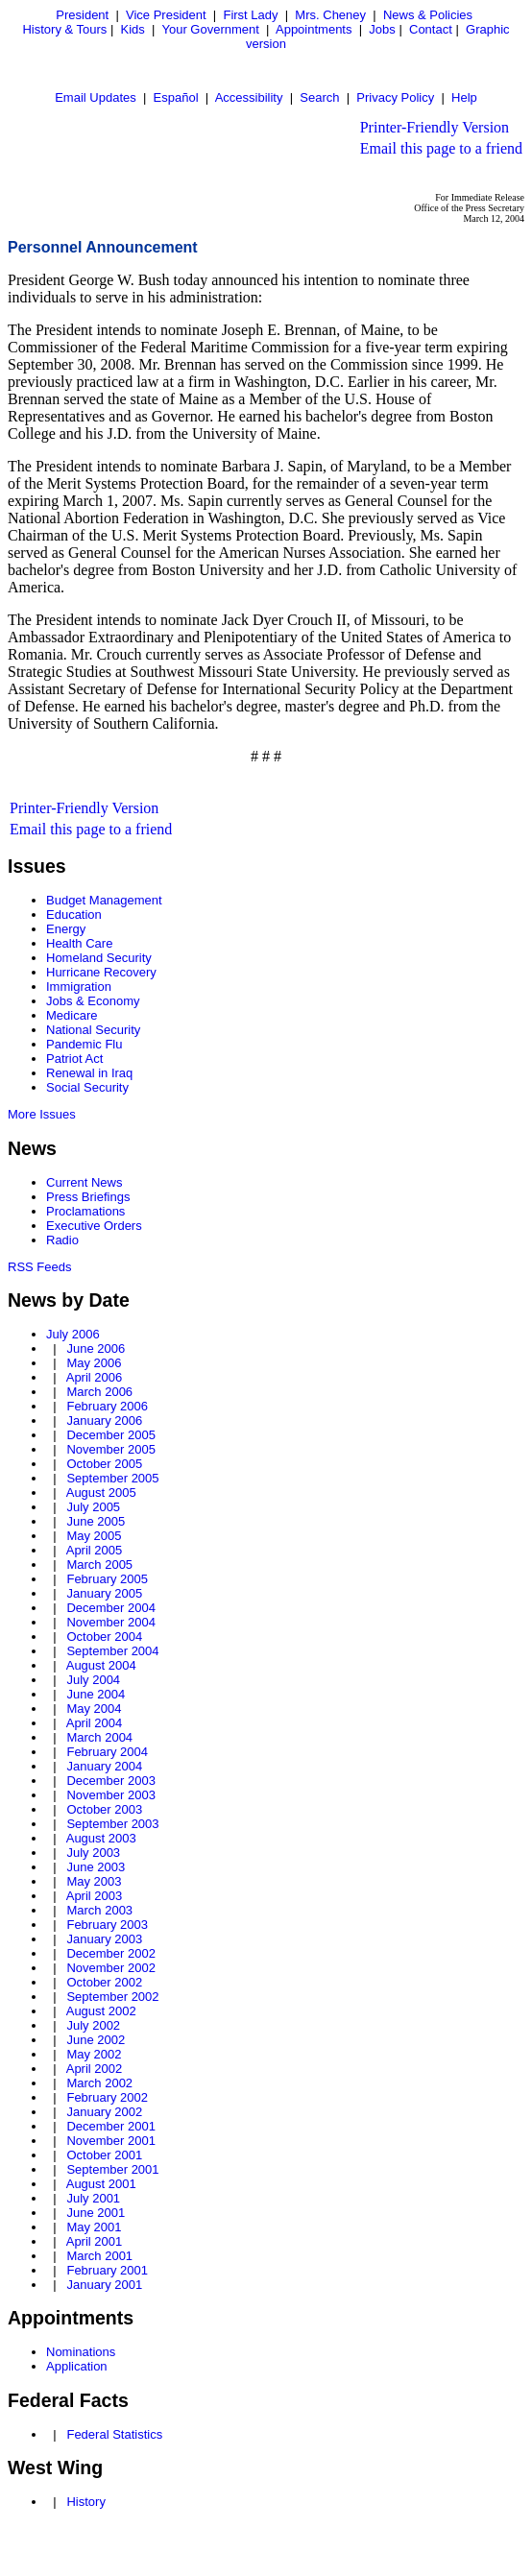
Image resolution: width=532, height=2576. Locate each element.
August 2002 (101, 2011)
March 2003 (99, 1910)
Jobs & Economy (93, 1001)
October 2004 (104, 1636)
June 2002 (95, 2040)
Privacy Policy (395, 97)
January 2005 (104, 1593)
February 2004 (107, 1752)
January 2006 (104, 1420)
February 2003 (107, 1924)
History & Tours (64, 29)
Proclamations (85, 1211)
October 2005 (104, 1464)
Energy (65, 929)
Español (176, 97)
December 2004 (111, 1608)
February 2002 (107, 2097)
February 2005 (107, 1579)
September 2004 (112, 1651)
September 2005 (112, 1478)
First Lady (250, 15)
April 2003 (94, 1896)
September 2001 (112, 2169)
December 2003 (111, 1780)
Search (319, 97)
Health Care (79, 943)
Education (74, 914)
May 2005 (93, 1536)
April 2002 (94, 2068)
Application (77, 2366)
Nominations (80, 2352)
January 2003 (104, 1939)
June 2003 (95, 1867)
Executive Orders (94, 1225)
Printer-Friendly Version (434, 127)
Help (464, 97)
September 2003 (112, 1824)
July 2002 (93, 2025)
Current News (84, 1182)
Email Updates (95, 97)
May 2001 (93, 2227)
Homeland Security (99, 958)
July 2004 (93, 1680)
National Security (93, 1030)
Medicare (71, 1015)
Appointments (314, 29)
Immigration (78, 986)
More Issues (42, 1114)
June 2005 (95, 1521)
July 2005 (93, 1507)
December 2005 (111, 1435)
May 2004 (93, 1708)
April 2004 (94, 1723)
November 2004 (111, 1622)
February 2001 (107, 2270)
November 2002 (111, 1968)
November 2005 (111, 1449)
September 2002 (112, 1996)
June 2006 (95, 1348)
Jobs (382, 29)
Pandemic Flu (84, 1044)
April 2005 (94, 1550)
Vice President (166, 15)
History (85, 2501)
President (82, 15)
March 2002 (99, 2083)
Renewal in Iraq (89, 1073)
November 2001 (111, 2140)
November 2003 (111, 1795)
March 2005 (99, 1564)
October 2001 (104, 2155)
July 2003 (93, 1852)
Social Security (87, 1087)
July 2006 (73, 1334)
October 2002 (104, 1982)
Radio (62, 1240)
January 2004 (104, 1766)
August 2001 (101, 2184)
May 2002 (93, 2054)
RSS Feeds (39, 1267)
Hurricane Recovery (101, 972)
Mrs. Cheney (330, 15)
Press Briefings (88, 1197)
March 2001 (99, 2256)
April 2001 (94, 2241)
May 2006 (93, 1363)
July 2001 (93, 2198)
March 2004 (99, 1737)
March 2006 (99, 1391)
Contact (430, 29)
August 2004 (101, 1665)
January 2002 (104, 2112)
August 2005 (101, 1492)
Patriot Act (74, 1058)
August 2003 (101, 1838)
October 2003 (104, 1809)
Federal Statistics (114, 2434)
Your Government (209, 29)
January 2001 (104, 2284)
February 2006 (107, 1406)
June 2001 (95, 2212)
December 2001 (111, 2126)
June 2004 (95, 1694)
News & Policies (427, 15)
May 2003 (93, 1881)
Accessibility (249, 97)
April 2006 (94, 1377)
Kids (133, 29)
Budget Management (104, 900)
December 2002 (111, 1953)
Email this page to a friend (441, 148)
